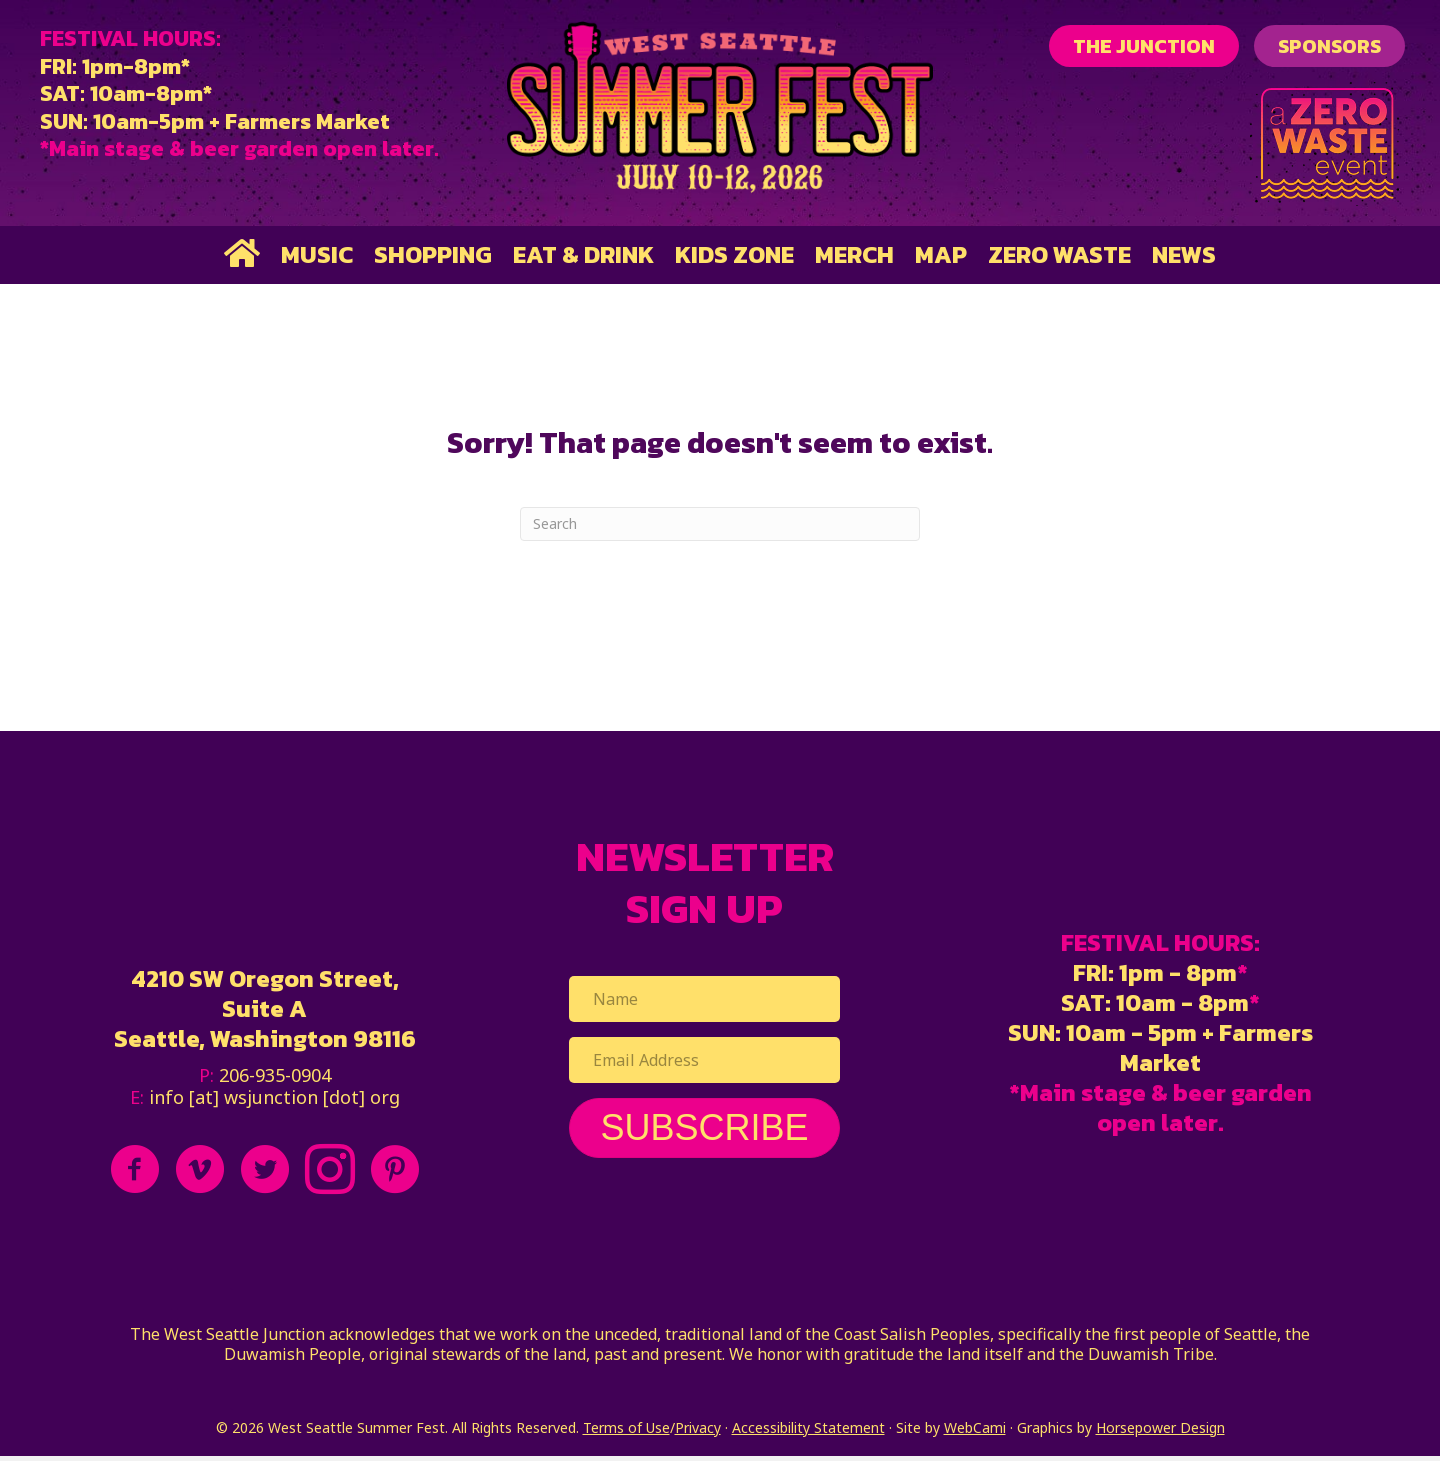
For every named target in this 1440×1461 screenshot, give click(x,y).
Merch (854, 254)
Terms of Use (626, 1427)
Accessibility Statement (808, 1427)
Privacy (698, 1427)
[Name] (704, 999)
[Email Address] (704, 1060)
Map (941, 254)
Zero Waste (1059, 254)
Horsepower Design (1160, 1427)
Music (317, 254)
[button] (704, 1128)
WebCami (975, 1427)
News (1184, 254)
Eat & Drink (583, 254)
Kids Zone (734, 254)
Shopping (433, 254)
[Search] (720, 524)
